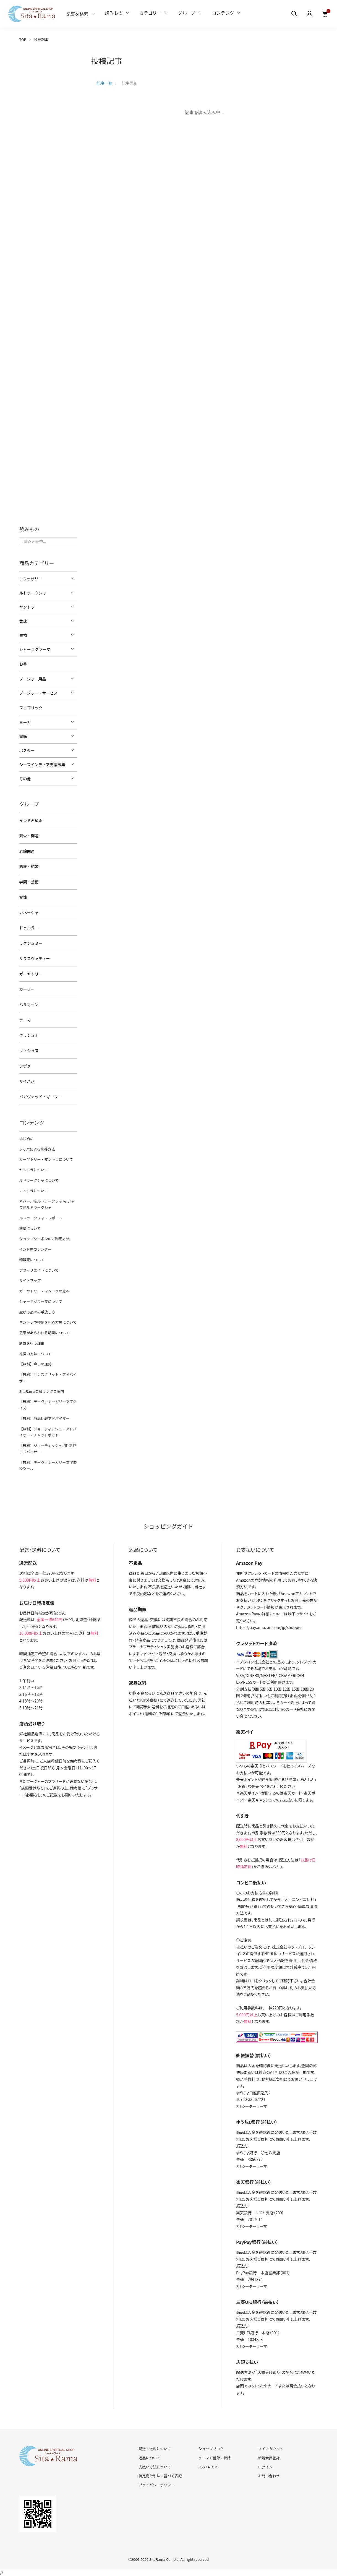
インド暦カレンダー (35, 1249)
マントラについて (33, 1190)
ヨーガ (25, 722)
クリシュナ (29, 1035)
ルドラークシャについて (39, 1180)
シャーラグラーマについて (40, 1301)
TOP (22, 39)
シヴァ (25, 1066)
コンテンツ (223, 12)
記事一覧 (104, 83)
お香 (23, 664)
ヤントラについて (33, 1169)
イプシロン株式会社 (252, 1662)
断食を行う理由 (32, 1343)
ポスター (27, 750)
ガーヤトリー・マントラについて (46, 1159)
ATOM (213, 2467)
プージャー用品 (32, 679)
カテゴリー (150, 12)
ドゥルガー (29, 927)
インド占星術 (31, 820)
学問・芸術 (29, 882)
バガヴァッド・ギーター (40, 1096)
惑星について (30, 1228)
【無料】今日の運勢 (35, 1364)
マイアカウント (270, 2448)
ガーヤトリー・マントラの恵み (44, 1291)
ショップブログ (210, 2448)
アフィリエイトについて (39, 1270)
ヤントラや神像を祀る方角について (48, 1322)
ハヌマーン (28, 1004)
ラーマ (25, 1020)
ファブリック (31, 707)
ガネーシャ (29, 912)
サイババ (27, 1081)
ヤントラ (27, 607)
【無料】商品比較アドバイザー (44, 1418)
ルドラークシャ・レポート (40, 1218)
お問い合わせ (268, 2475)
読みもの (114, 12)
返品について (149, 2457)
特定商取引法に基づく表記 (160, 2475)
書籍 (23, 736)
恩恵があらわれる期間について (44, 1332)
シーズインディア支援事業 (42, 764)
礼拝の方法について (35, 1353)
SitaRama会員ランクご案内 (41, 1391)
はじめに (26, 1138)
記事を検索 (77, 14)
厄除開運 (27, 851)
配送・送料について (155, 2448)
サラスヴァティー (34, 958)
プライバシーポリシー (157, 2485)
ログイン (265, 2467)
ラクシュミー (31, 943)
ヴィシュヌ (29, 1050)
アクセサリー (30, 579)
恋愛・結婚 (29, 866)
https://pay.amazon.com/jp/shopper (269, 1627)
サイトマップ (30, 1280)
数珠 (23, 621)
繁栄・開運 (29, 835)
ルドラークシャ (32, 593)
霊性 (23, 897)
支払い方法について (155, 2467)
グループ (186, 12)
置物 (23, 635)
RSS (201, 2467)
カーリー (27, 989)
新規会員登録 (268, 2457)
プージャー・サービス (38, 693)
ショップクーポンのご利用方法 (44, 1238)
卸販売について (32, 1259)
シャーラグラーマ (34, 649)
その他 (25, 778)
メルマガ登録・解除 (214, 2457)
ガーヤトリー (31, 974)
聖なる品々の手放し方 (37, 1312)
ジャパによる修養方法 (37, 1149)
